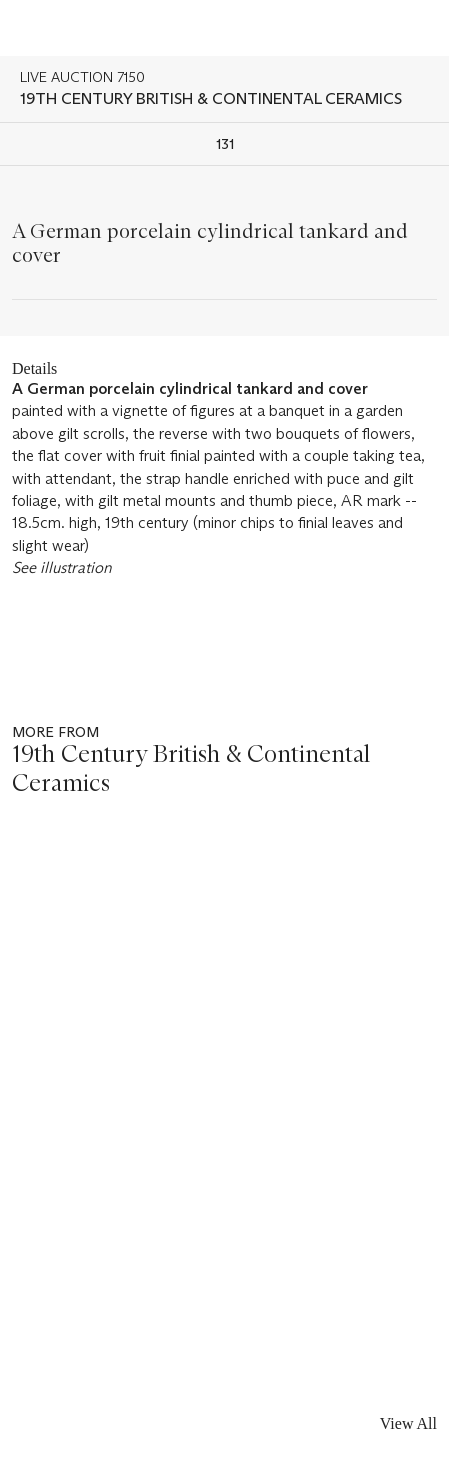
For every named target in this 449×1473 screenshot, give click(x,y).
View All (408, 1423)
